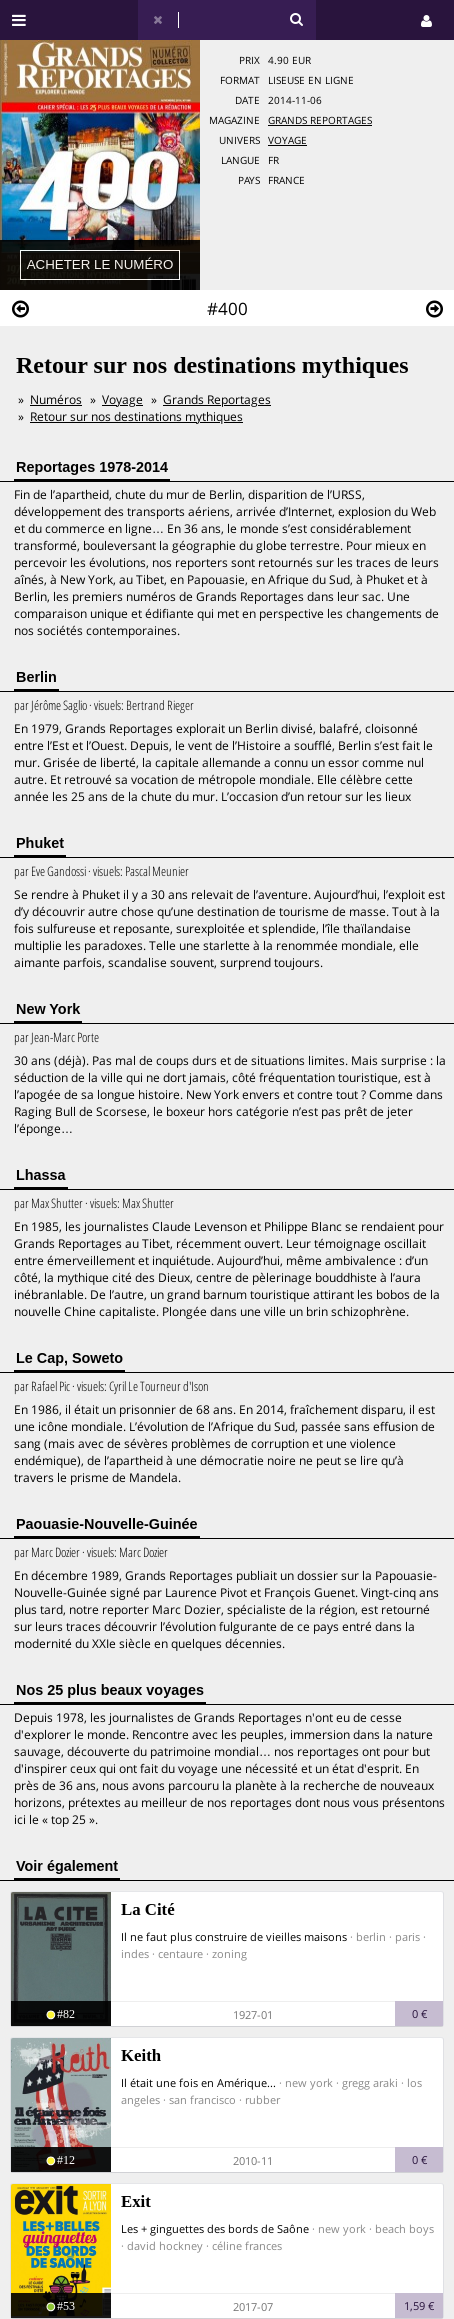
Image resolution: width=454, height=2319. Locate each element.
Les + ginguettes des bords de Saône (215, 2228)
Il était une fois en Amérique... (198, 2082)
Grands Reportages (320, 120)
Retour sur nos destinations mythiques (136, 416)
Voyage (287, 140)
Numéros (56, 399)
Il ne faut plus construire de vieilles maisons (234, 1936)
